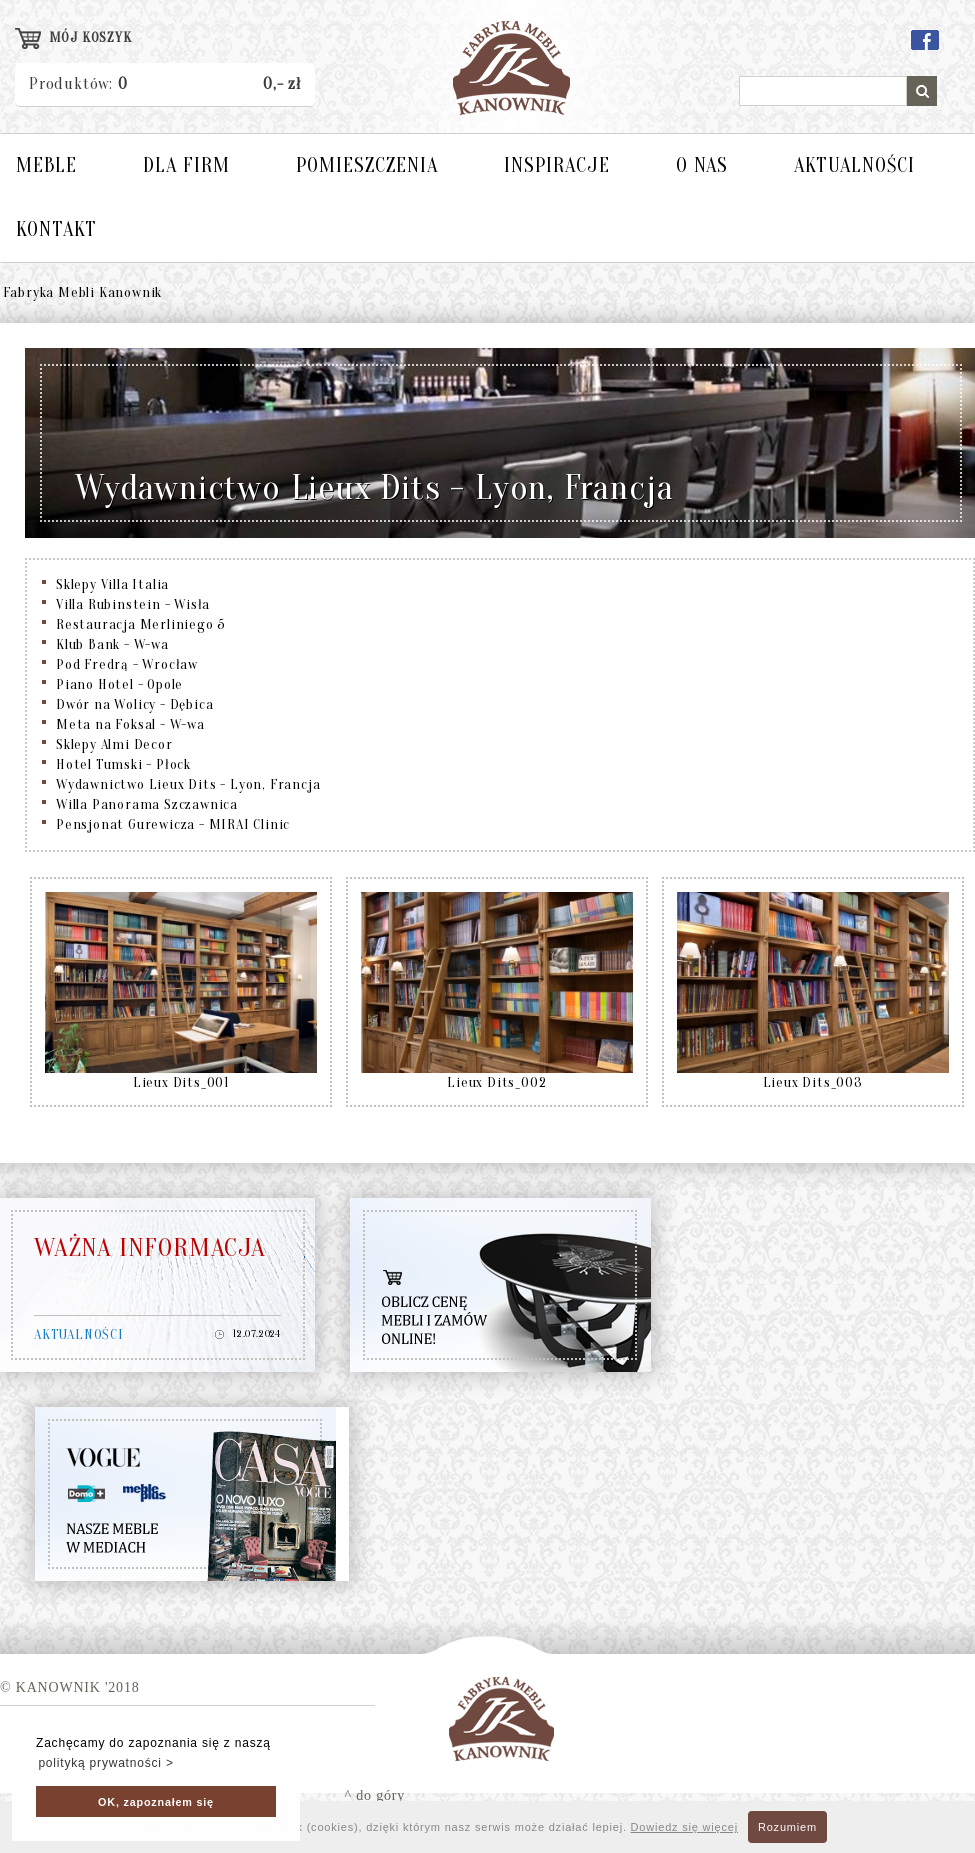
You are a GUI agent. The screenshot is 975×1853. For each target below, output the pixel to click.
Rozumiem (787, 1827)
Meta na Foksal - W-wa (130, 724)
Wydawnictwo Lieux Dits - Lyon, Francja (188, 784)
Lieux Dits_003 (813, 1082)
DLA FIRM (186, 165)
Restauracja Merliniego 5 (141, 624)
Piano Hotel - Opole (119, 684)
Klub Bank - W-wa (112, 644)
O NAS (702, 165)
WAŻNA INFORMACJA (150, 1248)
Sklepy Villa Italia (112, 584)
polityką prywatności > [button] (105, 1763)
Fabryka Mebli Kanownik (83, 292)
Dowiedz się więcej (684, 1827)
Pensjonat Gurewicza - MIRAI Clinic (173, 824)
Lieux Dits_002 (496, 1082)
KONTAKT (56, 229)
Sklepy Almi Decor (114, 744)
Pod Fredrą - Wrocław (127, 664)
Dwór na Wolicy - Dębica (134, 704)
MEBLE (46, 165)
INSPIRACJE (557, 165)
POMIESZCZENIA (367, 165)
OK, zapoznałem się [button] (156, 1802)
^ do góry (375, 1795)
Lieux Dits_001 (181, 1082)
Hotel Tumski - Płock (123, 764)
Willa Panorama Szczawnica (147, 804)
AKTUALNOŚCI (854, 165)
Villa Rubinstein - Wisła (133, 604)
